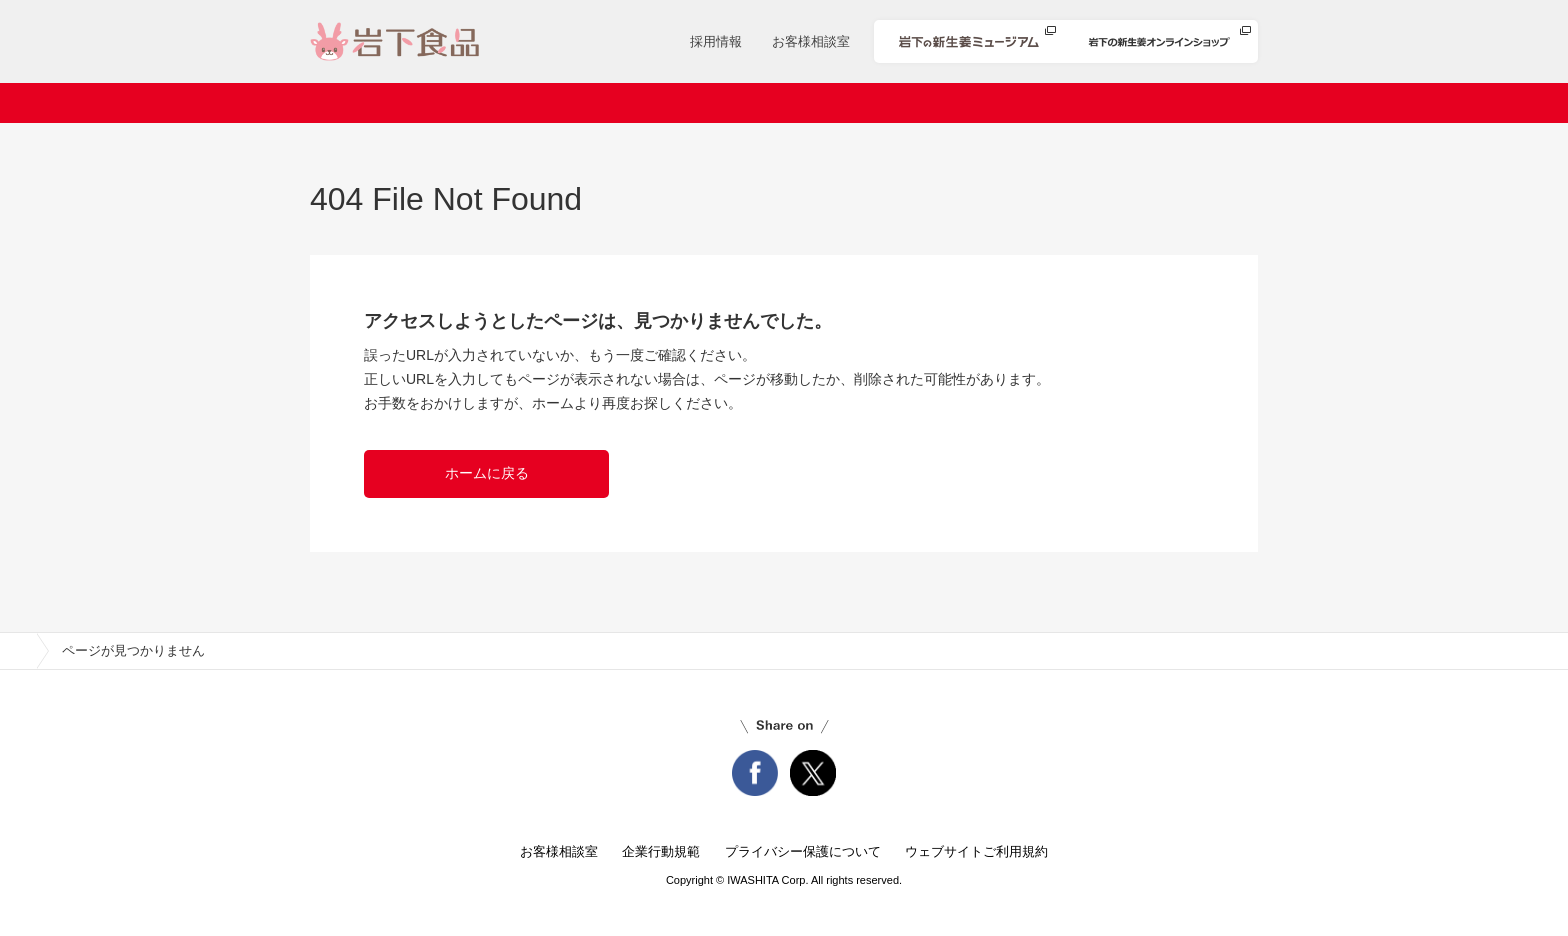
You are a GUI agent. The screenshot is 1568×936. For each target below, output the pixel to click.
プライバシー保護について (803, 851)
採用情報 (716, 41)
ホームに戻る (487, 473)
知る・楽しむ (1172, 103)
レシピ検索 (841, 103)
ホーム (374, 103)
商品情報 (731, 103)
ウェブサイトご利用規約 (976, 851)
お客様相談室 (811, 41)
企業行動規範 (661, 851)
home (18, 651)
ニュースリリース (600, 103)
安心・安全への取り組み (1003, 103)
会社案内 (470, 103)
